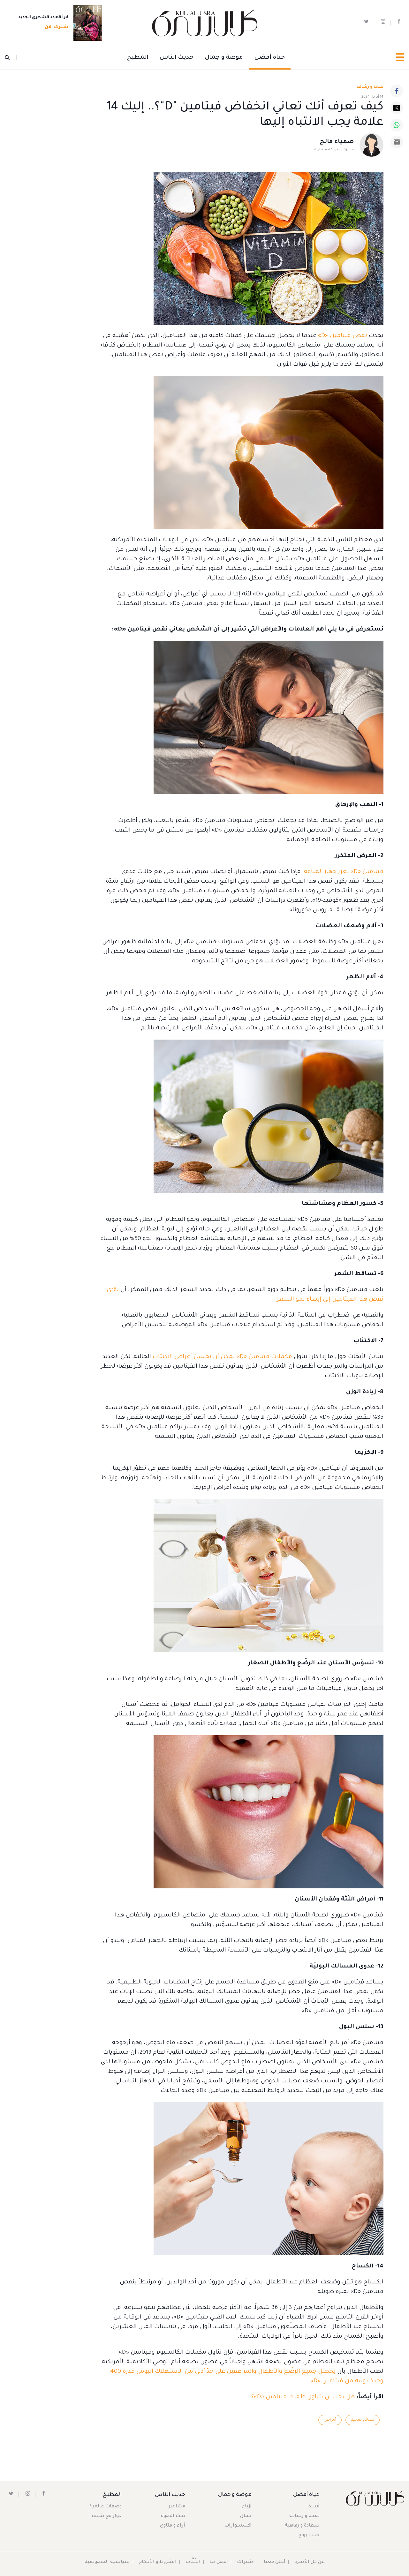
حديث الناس (176, 58)
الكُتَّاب (193, 2562)
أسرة (314, 2506)
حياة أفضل (269, 58)
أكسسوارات (238, 2525)
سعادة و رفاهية (302, 2525)
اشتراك (246, 2562)
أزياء (247, 2506)
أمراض (329, 2420)
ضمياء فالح (337, 142)
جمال (246, 2516)
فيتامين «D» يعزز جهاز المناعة (343, 872)
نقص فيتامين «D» (342, 336)
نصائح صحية (362, 2420)
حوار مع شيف (107, 2516)
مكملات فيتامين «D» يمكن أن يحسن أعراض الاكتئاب (222, 1357)
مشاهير (176, 2506)
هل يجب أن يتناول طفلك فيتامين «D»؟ (303, 2397)
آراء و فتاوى (172, 2525)
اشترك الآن (55, 27)
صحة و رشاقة (369, 87)
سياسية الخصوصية (107, 2562)
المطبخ (137, 58)
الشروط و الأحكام (158, 2562)
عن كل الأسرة (309, 2562)
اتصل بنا (218, 2562)
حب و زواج (309, 2535)
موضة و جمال (224, 58)
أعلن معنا (274, 2562)
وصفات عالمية (105, 2506)
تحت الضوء (173, 2516)
